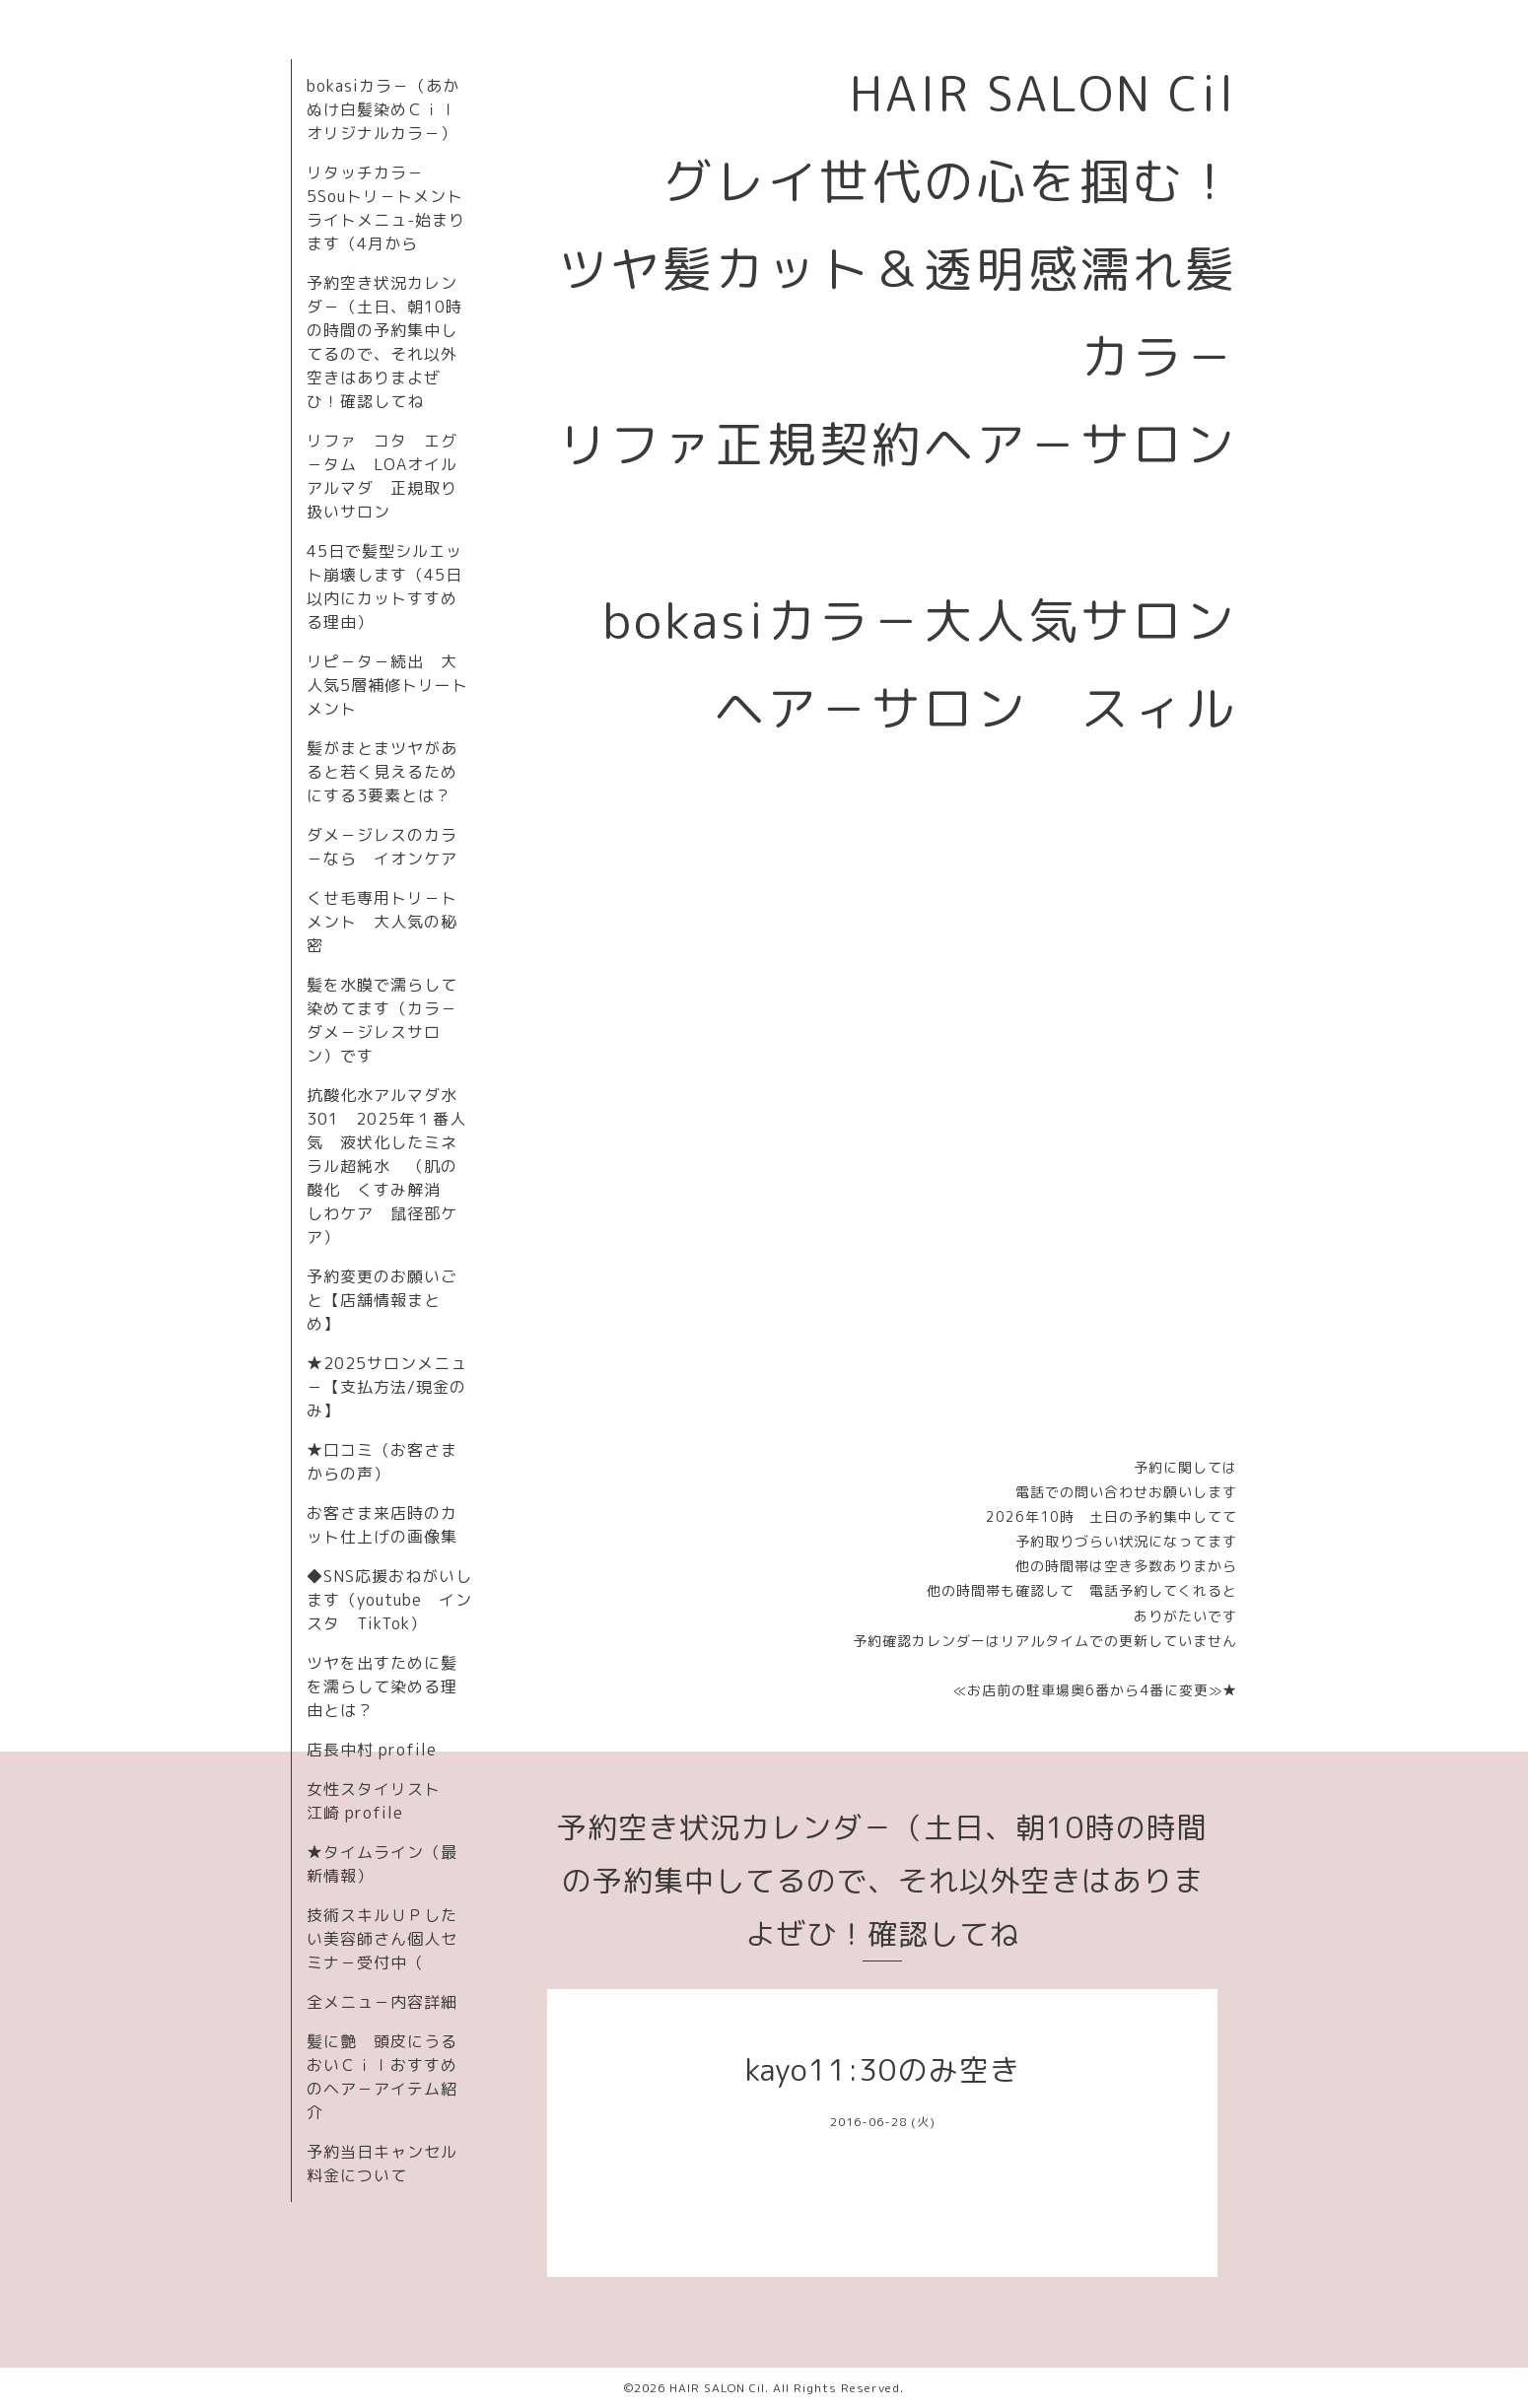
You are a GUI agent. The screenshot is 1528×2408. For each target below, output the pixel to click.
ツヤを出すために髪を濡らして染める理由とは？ (382, 1686)
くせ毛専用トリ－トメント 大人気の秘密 (382, 921)
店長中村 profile (372, 1749)
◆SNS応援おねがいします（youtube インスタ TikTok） (389, 1599)
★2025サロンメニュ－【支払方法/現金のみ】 (387, 1386)
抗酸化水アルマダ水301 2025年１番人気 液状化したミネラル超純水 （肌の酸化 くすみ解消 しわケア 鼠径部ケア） (386, 1166)
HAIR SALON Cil (717, 2387)
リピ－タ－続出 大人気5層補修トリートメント (387, 685)
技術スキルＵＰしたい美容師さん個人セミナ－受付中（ (382, 1938)
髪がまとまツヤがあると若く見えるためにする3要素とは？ (382, 771)
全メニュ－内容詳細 (382, 2002)
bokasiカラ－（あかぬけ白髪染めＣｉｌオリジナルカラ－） (383, 109)
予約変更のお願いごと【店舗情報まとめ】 (382, 1300)
